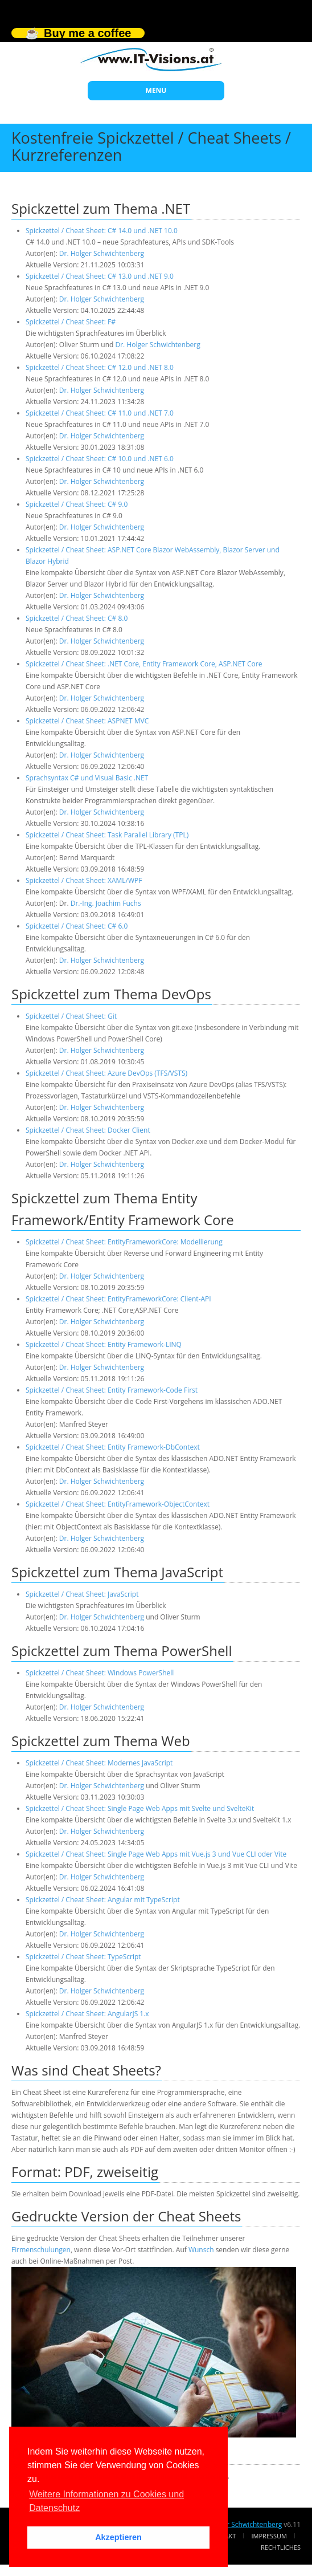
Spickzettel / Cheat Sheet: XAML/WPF (84, 880)
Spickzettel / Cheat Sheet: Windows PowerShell (100, 1673)
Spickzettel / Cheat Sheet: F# (71, 322)
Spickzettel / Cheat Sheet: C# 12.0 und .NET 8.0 (100, 367)
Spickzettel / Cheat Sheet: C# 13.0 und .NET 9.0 (100, 276)
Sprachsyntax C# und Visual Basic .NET (87, 778)
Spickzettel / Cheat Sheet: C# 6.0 (77, 926)
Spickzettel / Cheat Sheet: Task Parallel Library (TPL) (107, 835)
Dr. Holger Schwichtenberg (101, 253)
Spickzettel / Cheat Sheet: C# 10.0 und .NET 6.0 (100, 458)
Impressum (269, 2536)
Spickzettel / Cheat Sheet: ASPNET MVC (87, 721)
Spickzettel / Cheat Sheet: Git (71, 1016)
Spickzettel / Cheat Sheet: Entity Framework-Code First (112, 1390)
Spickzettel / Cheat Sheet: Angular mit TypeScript (103, 1899)
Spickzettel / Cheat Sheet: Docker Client (88, 1130)
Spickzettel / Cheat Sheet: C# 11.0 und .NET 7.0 (100, 413)
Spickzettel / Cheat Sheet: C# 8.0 (77, 618)
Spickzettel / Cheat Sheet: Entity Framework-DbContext (113, 1447)
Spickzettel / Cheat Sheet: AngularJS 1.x (87, 2014)
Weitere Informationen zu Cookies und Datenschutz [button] (106, 2501)
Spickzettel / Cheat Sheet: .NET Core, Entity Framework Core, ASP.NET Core (144, 664)
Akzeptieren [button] (118, 2537)
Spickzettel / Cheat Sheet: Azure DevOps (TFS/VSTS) (106, 1073)
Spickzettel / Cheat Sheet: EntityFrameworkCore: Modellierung (124, 1242)
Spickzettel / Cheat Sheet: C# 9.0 (77, 504)
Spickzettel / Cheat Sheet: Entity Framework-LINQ (104, 1344)
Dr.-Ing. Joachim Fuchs (106, 903)
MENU (156, 90)
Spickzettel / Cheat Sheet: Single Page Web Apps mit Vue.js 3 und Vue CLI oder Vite (156, 1854)
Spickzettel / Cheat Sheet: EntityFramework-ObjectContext (118, 1504)
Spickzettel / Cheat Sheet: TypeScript (83, 1956)
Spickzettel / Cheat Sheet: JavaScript (82, 1594)
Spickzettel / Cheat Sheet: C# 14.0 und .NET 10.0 (102, 230)
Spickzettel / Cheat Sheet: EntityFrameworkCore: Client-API (118, 1299)
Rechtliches (281, 2547)
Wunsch (201, 2249)
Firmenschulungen (41, 2249)
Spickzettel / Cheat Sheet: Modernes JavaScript (99, 1763)
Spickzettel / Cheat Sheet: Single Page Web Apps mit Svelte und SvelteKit (140, 1808)
